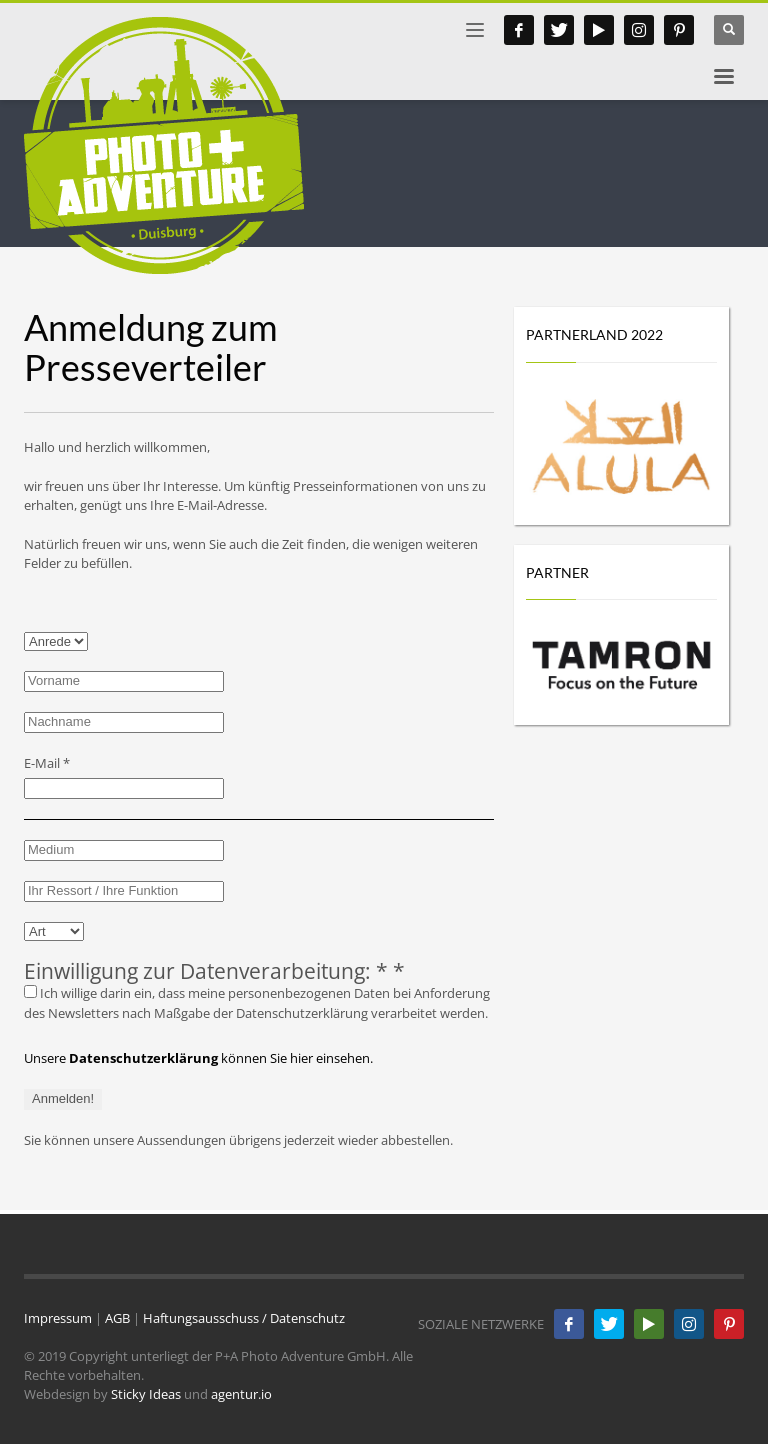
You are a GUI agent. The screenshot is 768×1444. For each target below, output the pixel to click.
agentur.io (241, 1394)
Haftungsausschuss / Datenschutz (244, 1318)
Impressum (58, 1318)
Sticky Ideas (146, 1394)
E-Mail (47, 763)
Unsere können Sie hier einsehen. (198, 1058)
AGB (117, 1318)
